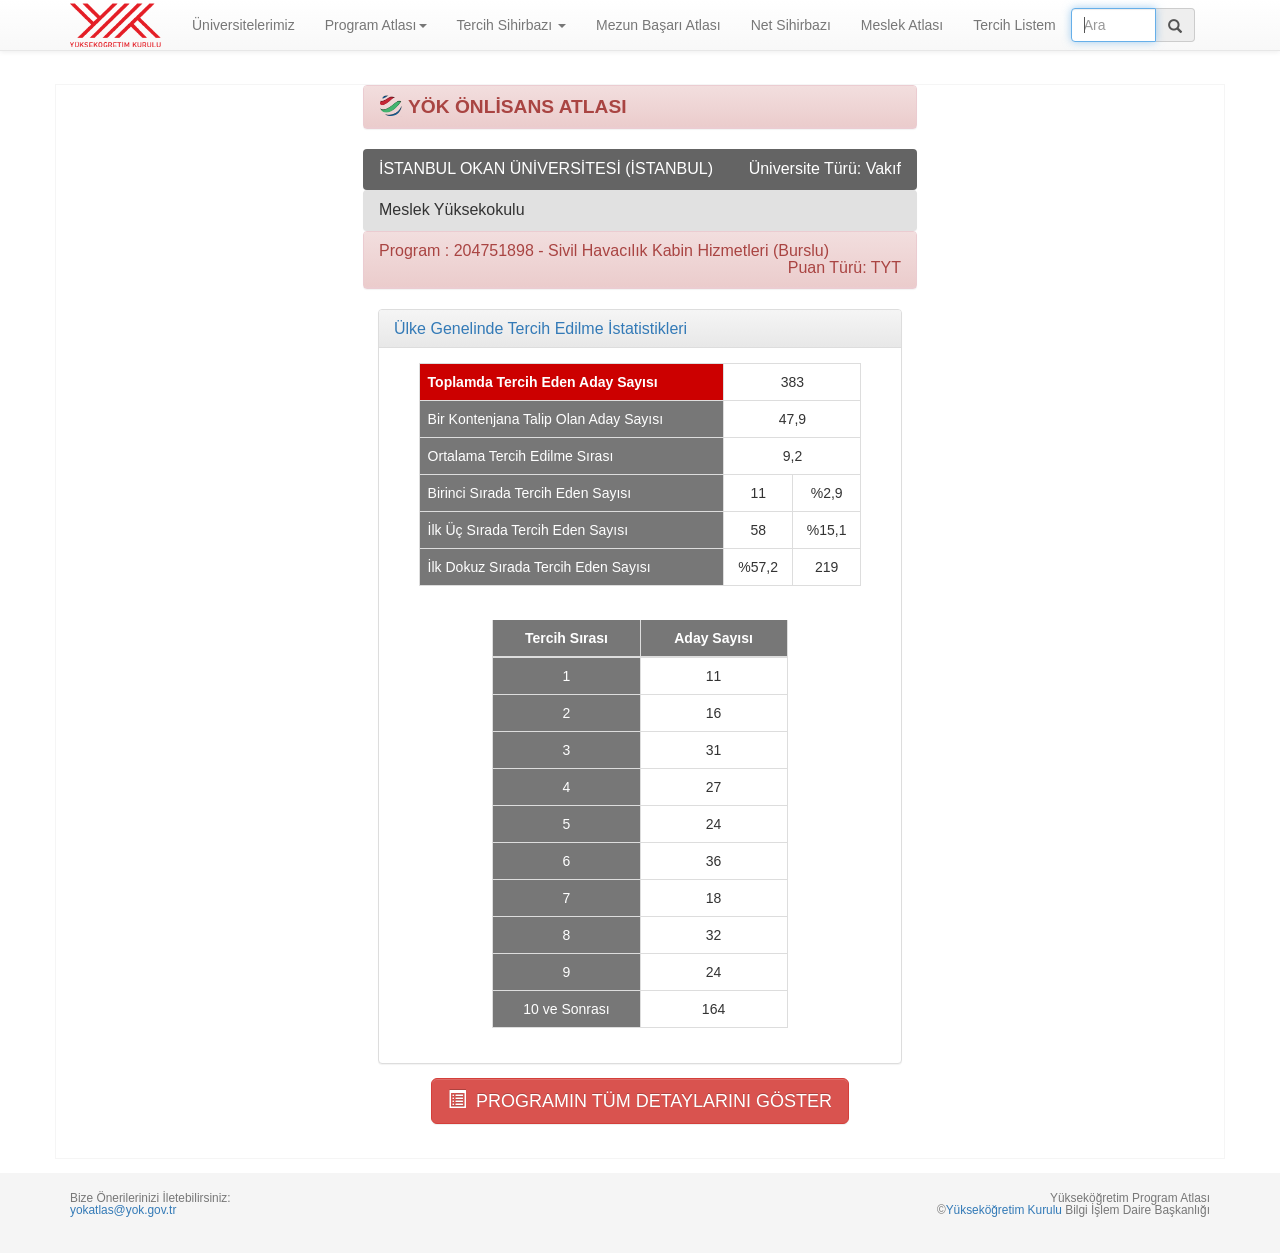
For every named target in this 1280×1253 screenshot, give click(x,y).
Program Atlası (376, 25)
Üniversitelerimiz (243, 25)
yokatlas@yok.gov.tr (123, 1210)
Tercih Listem (1014, 25)
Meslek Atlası (902, 25)
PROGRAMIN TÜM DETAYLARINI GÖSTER (640, 1100)
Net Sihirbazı (791, 25)
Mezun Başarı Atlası (658, 25)
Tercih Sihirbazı (512, 25)
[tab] (640, 329)
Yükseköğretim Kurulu (1004, 1210)
